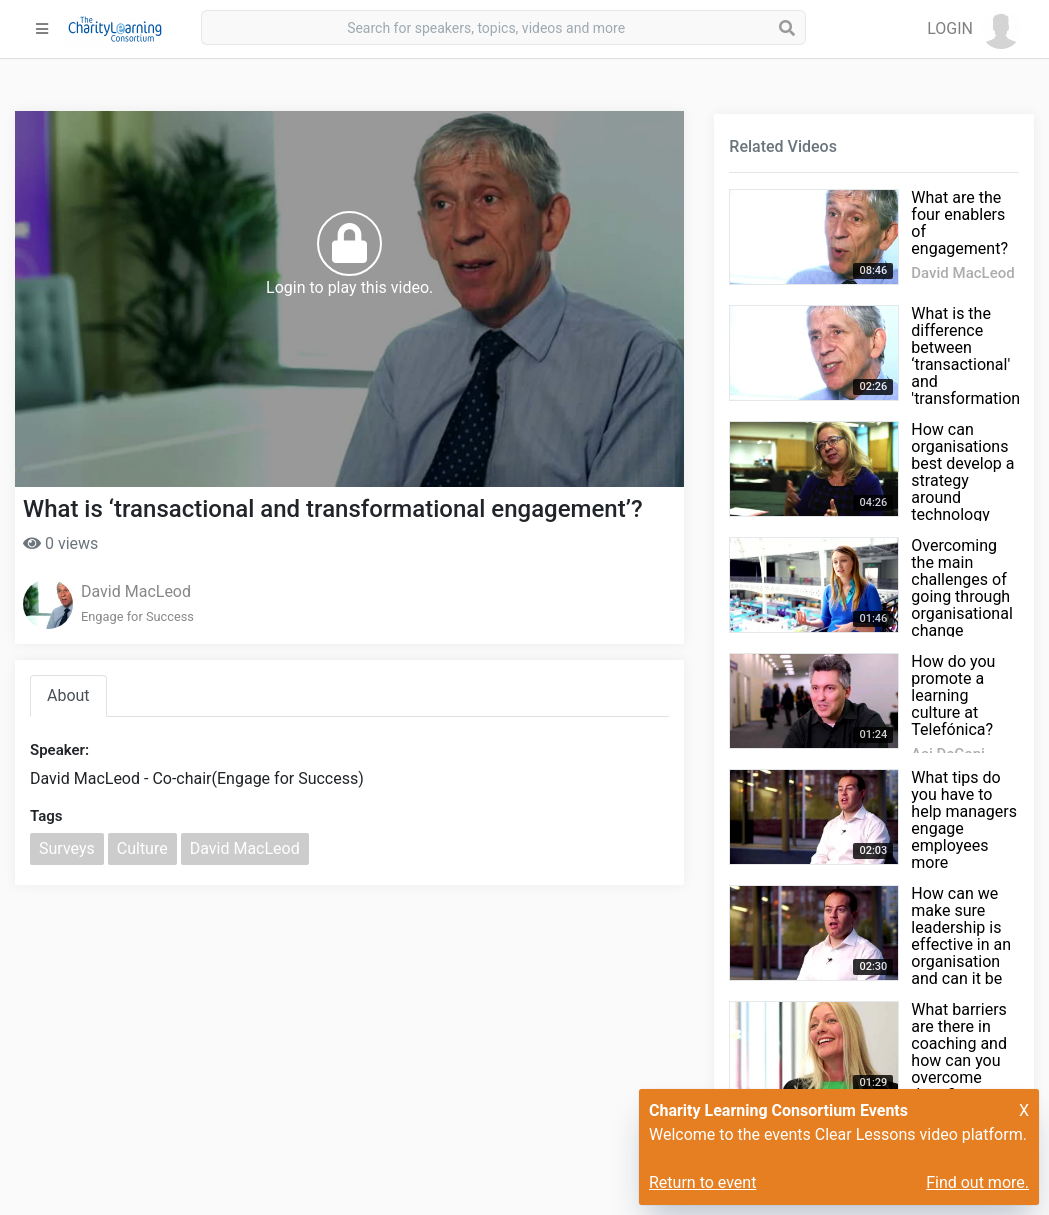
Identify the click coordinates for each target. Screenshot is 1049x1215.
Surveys (67, 848)
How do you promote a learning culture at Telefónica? (953, 695)
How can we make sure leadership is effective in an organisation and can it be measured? (961, 944)
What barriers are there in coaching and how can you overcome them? (959, 1052)
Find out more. (977, 1182)
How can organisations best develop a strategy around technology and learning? (962, 480)
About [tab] (68, 695)
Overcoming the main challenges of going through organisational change (961, 588)
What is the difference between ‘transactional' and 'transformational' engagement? (973, 364)
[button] (974, 29)
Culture (142, 848)
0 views (60, 543)
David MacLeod (136, 591)
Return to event (702, 1182)
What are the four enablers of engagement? (959, 223)
